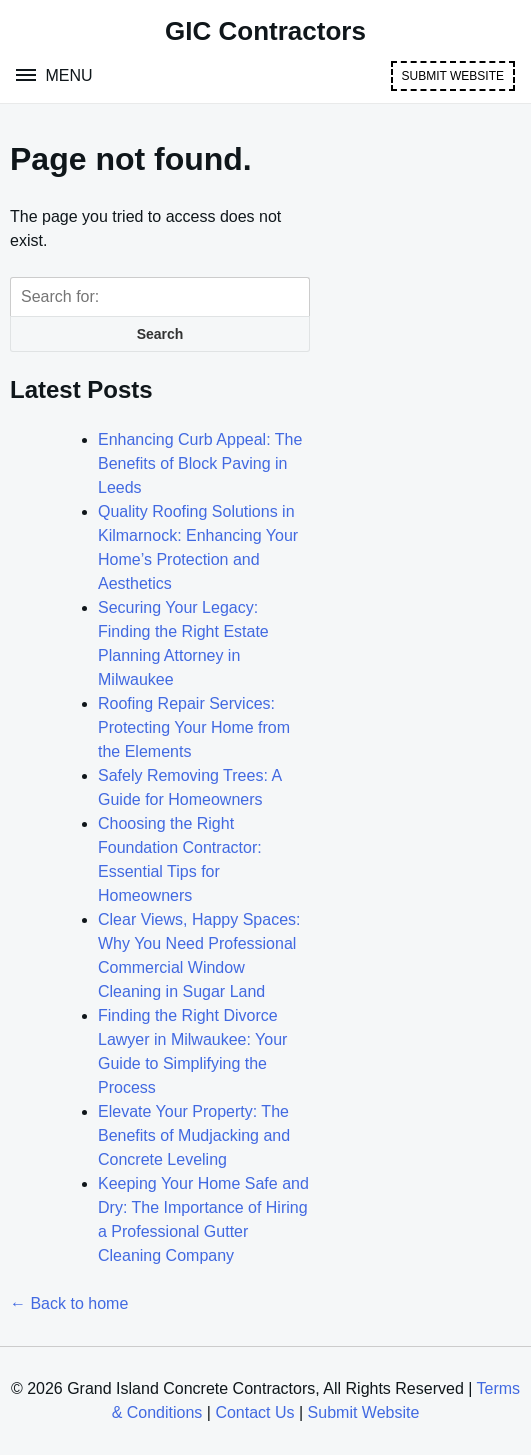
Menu (67, 75)
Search (160, 334)
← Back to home (69, 1303)
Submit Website (453, 76)
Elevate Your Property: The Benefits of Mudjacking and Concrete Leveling (194, 1135)
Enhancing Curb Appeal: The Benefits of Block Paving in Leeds (200, 463)
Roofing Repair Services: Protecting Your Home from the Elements (194, 727)
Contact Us (254, 1412)
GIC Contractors (265, 31)
